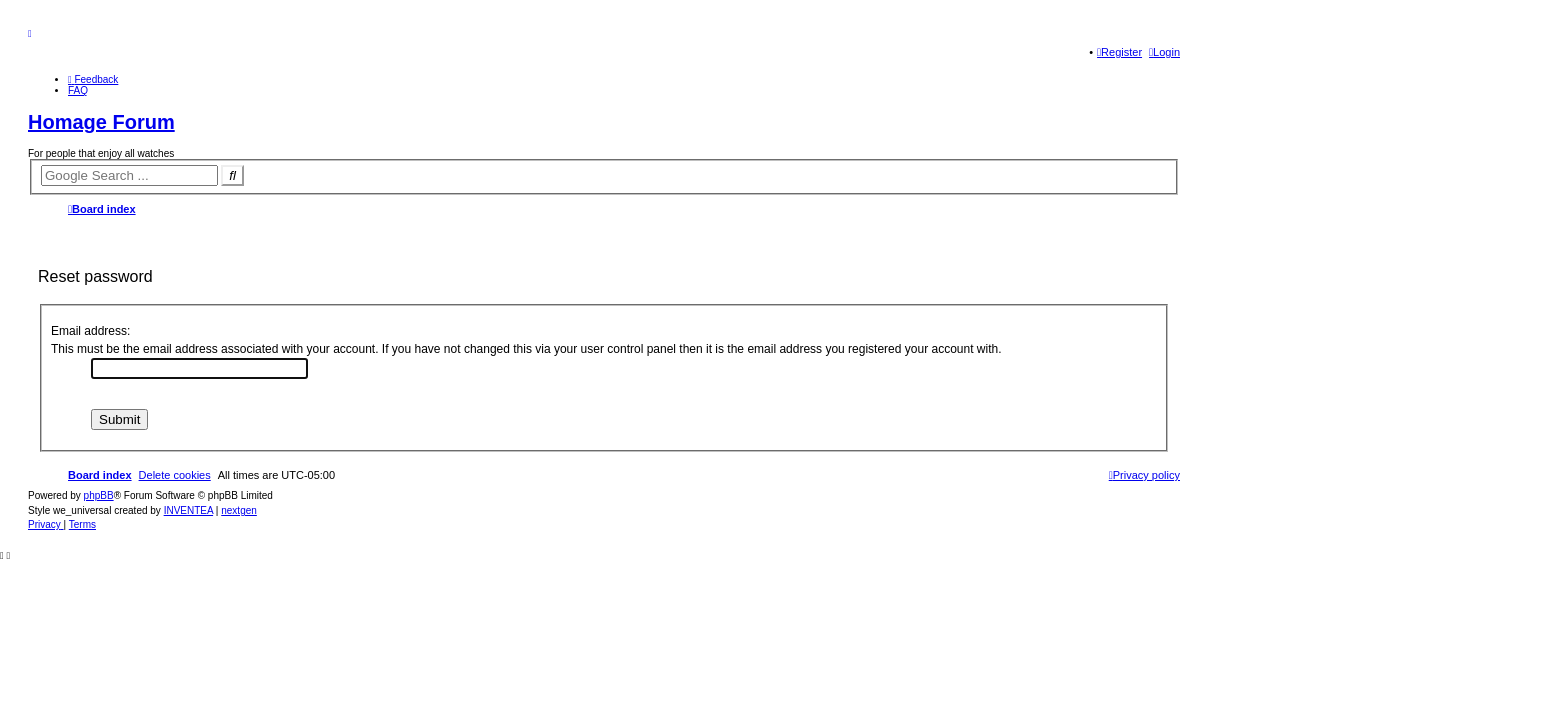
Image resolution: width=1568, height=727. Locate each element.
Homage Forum (101, 122)
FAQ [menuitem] (78, 90)
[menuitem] (93, 79)
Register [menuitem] (1119, 52)
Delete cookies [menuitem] (175, 475)
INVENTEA (188, 510)
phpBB (99, 495)
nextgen (239, 510)
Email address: (90, 331)
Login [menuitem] (1164, 52)
